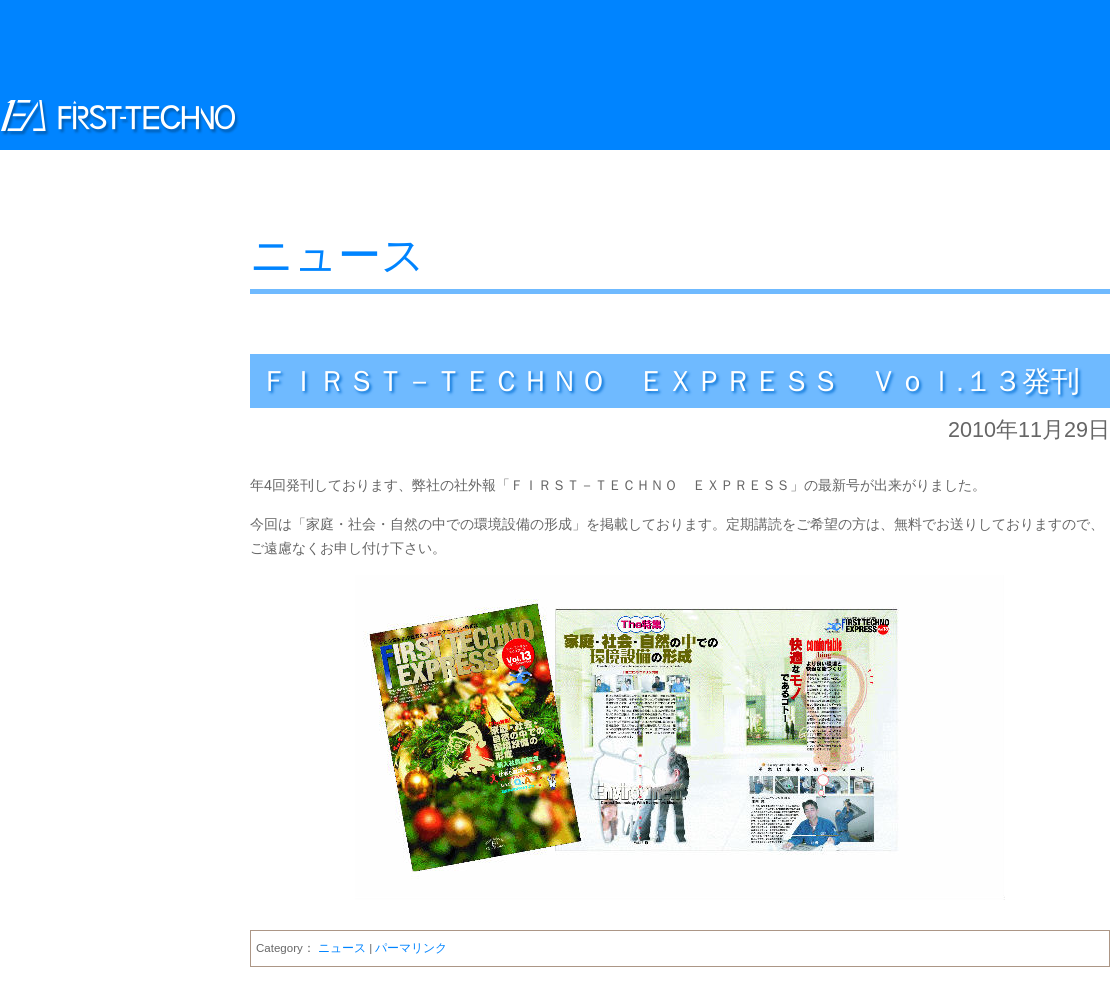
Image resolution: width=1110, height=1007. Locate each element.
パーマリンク (411, 948)
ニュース (337, 255)
